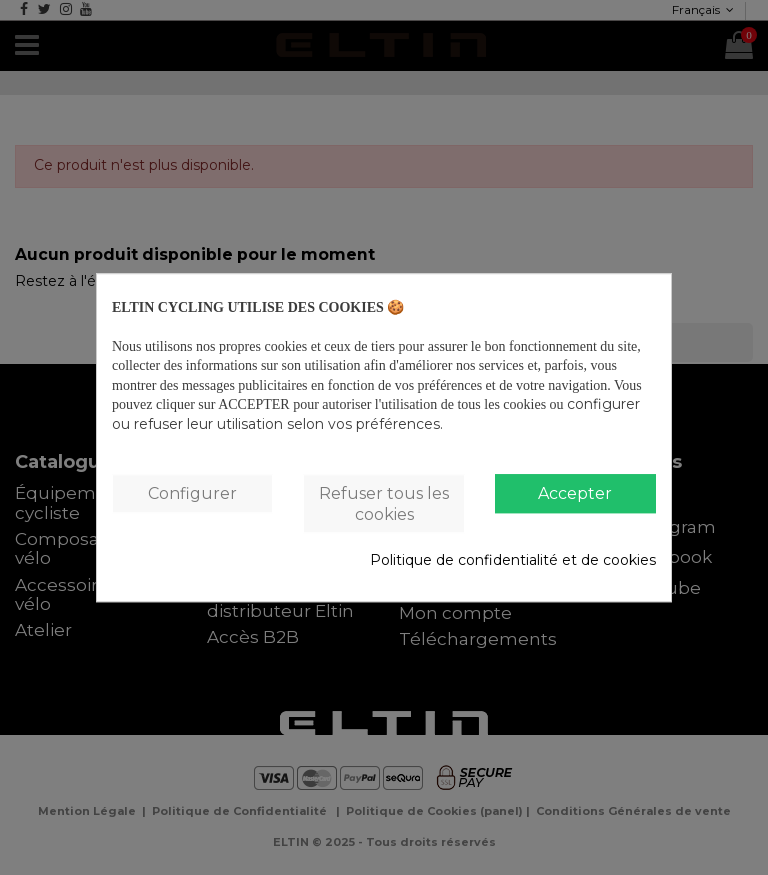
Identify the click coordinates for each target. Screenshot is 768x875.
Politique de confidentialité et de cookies (513, 561)
